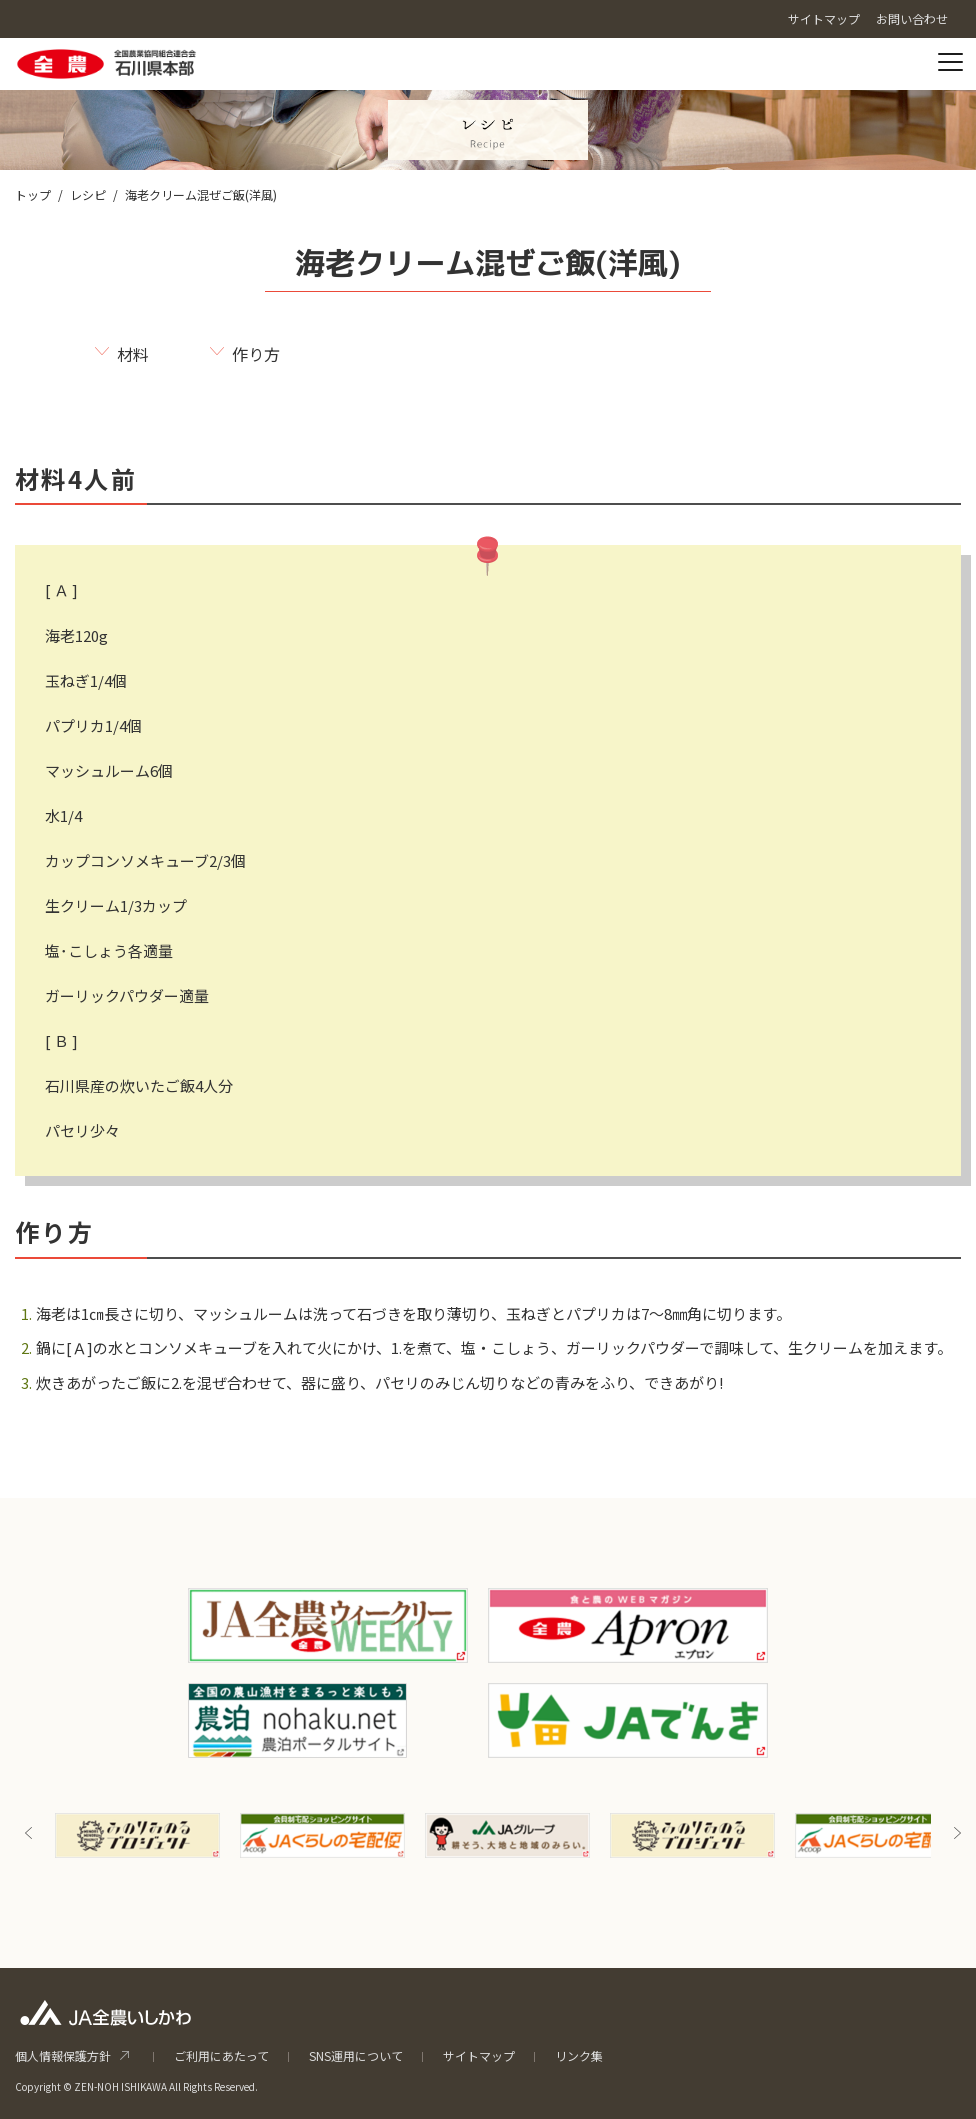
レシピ (88, 194)
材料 (133, 354)
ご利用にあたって (221, 2055)
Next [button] (957, 1833)
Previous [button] (29, 1833)
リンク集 (579, 2055)
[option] (137, 1835)
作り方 (256, 354)
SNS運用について (356, 2055)
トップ (33, 194)
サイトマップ (479, 2055)
